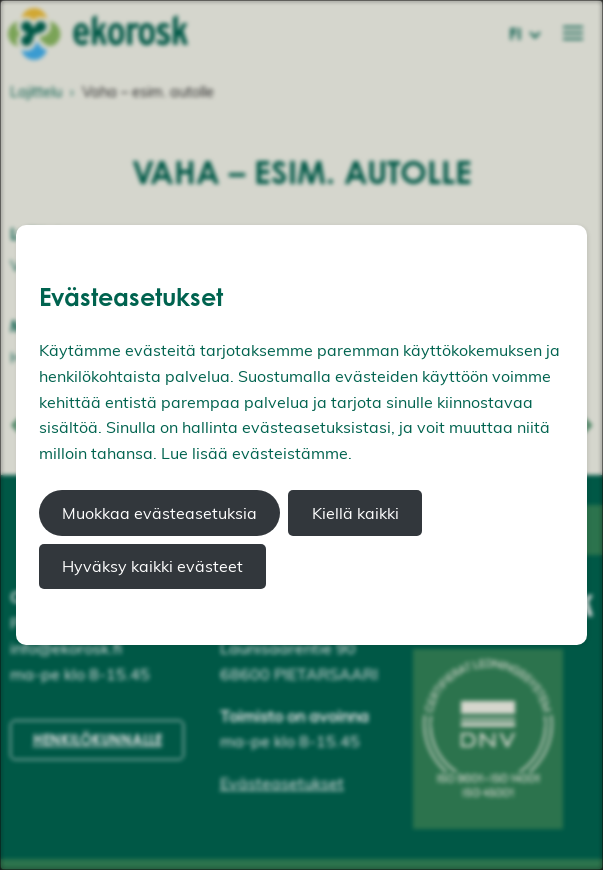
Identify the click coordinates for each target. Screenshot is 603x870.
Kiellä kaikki (355, 513)
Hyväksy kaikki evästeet (152, 566)
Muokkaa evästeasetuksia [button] (159, 513)
